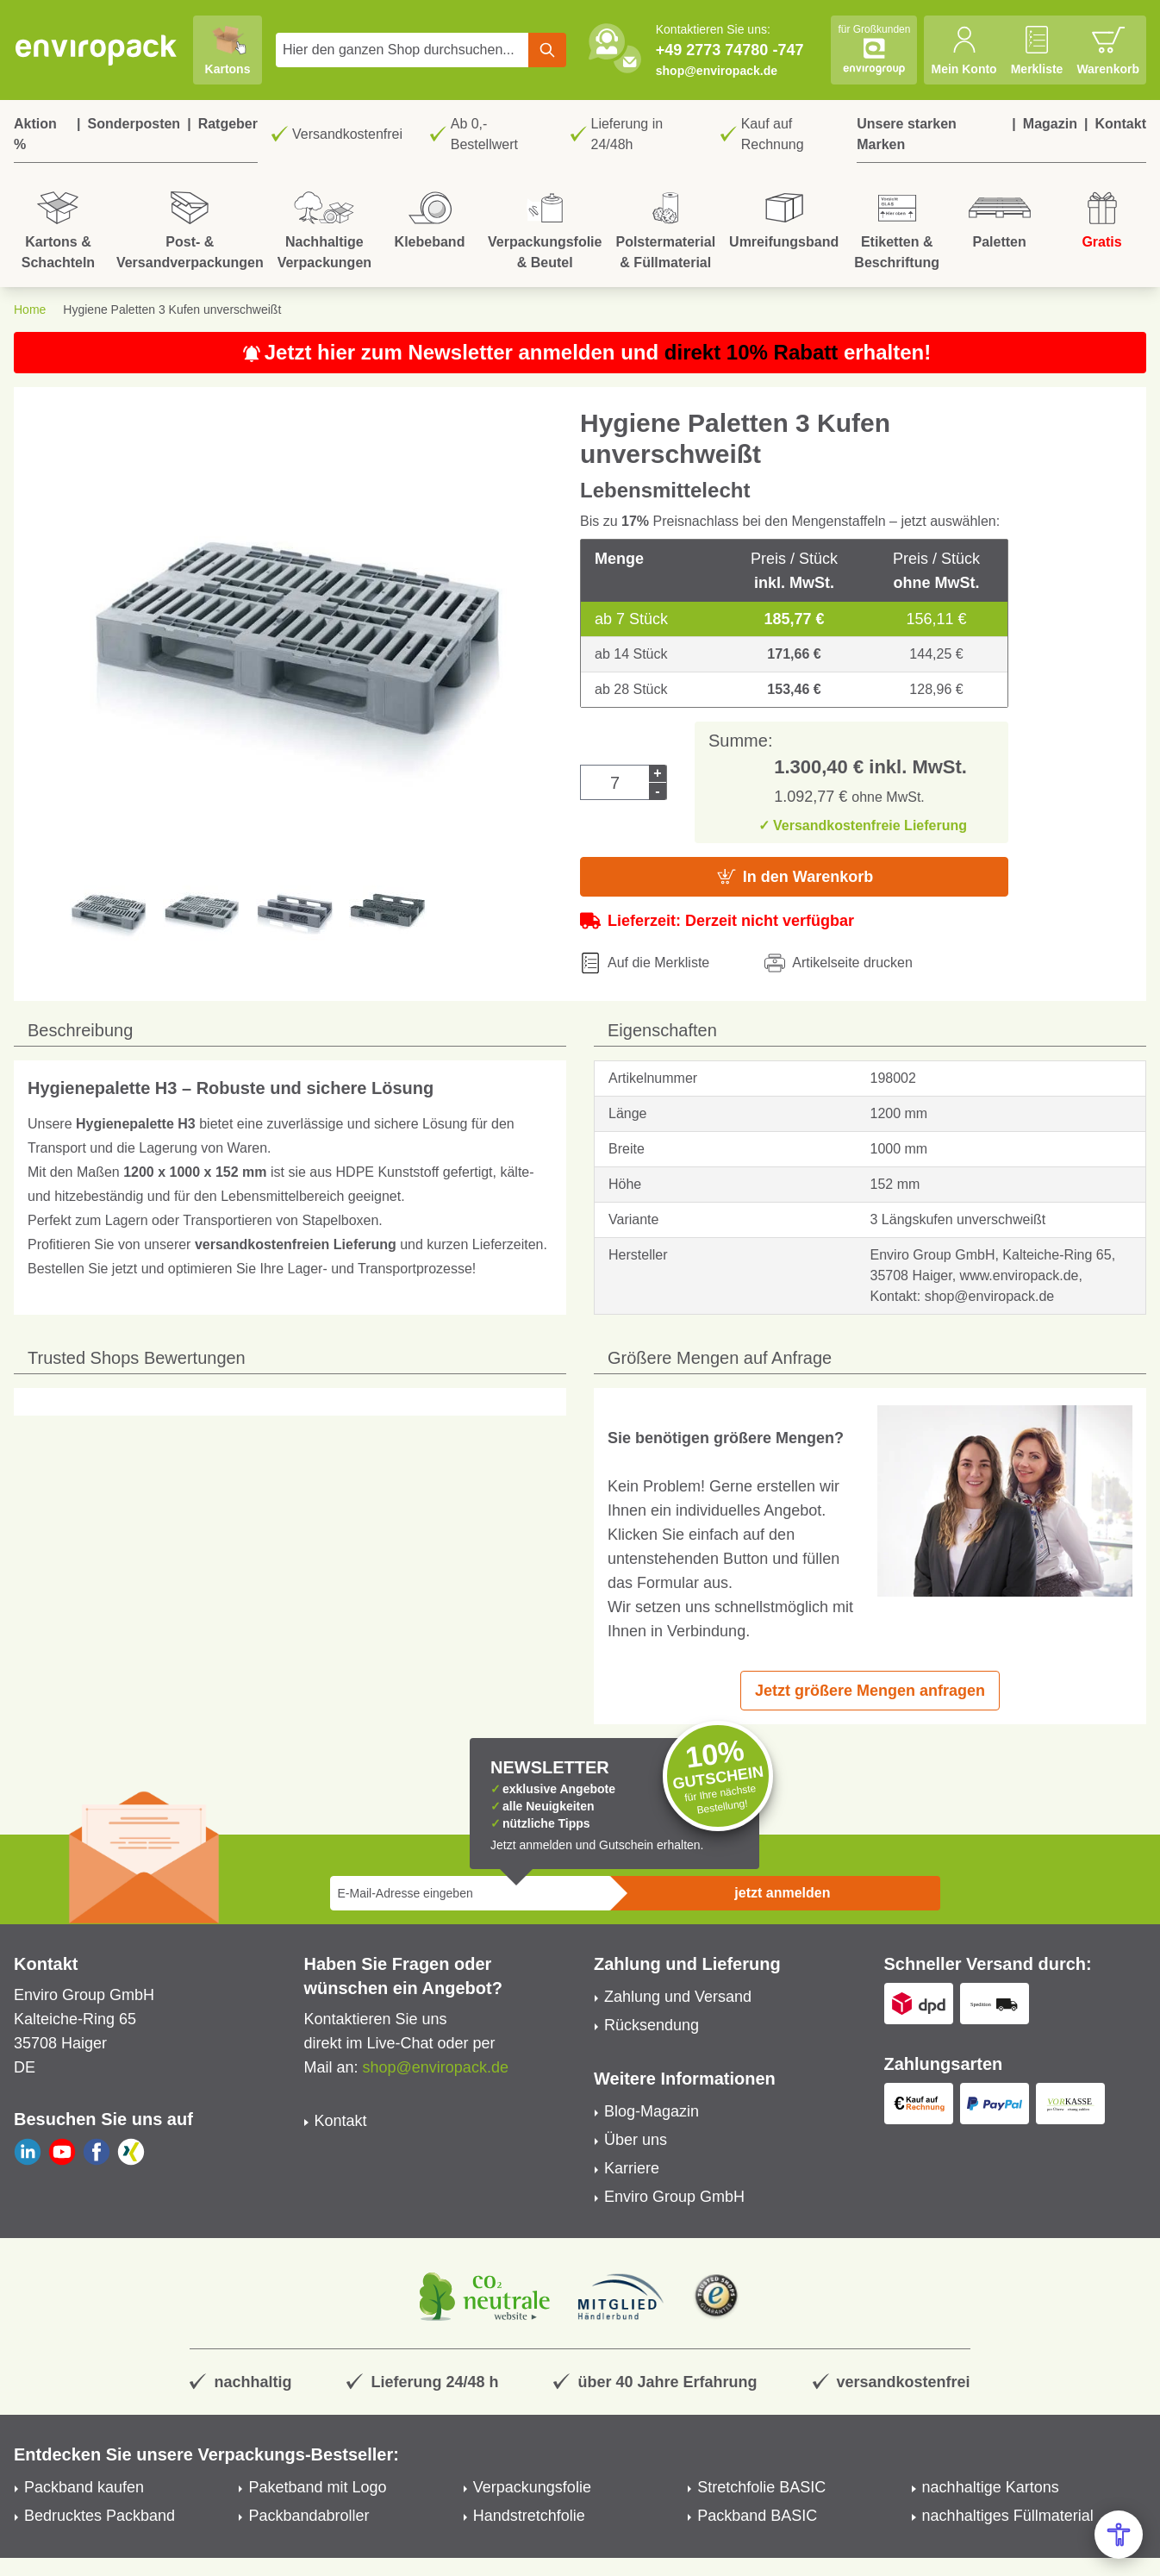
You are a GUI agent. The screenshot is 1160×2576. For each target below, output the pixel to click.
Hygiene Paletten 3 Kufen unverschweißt (172, 309)
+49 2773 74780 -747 (730, 50)
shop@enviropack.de (716, 71)
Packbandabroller (308, 2515)
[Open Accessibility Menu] (1119, 2534)
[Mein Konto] (963, 50)
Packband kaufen (84, 2487)
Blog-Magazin (651, 2111)
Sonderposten (134, 123)
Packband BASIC (757, 2515)
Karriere (631, 2168)
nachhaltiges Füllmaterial (1008, 2515)
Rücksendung (651, 2025)
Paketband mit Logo (317, 2487)
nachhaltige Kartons (990, 2487)
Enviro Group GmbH (674, 2196)
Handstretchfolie (529, 2515)
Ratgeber (228, 123)
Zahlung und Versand (678, 1996)
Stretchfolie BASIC (761, 2487)
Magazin (1050, 123)
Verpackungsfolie (532, 2487)
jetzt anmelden (782, 1892)
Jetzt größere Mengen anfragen (870, 1690)
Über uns (635, 2139)
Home (30, 309)
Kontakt (1120, 123)
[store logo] (96, 50)
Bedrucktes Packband (99, 2515)
